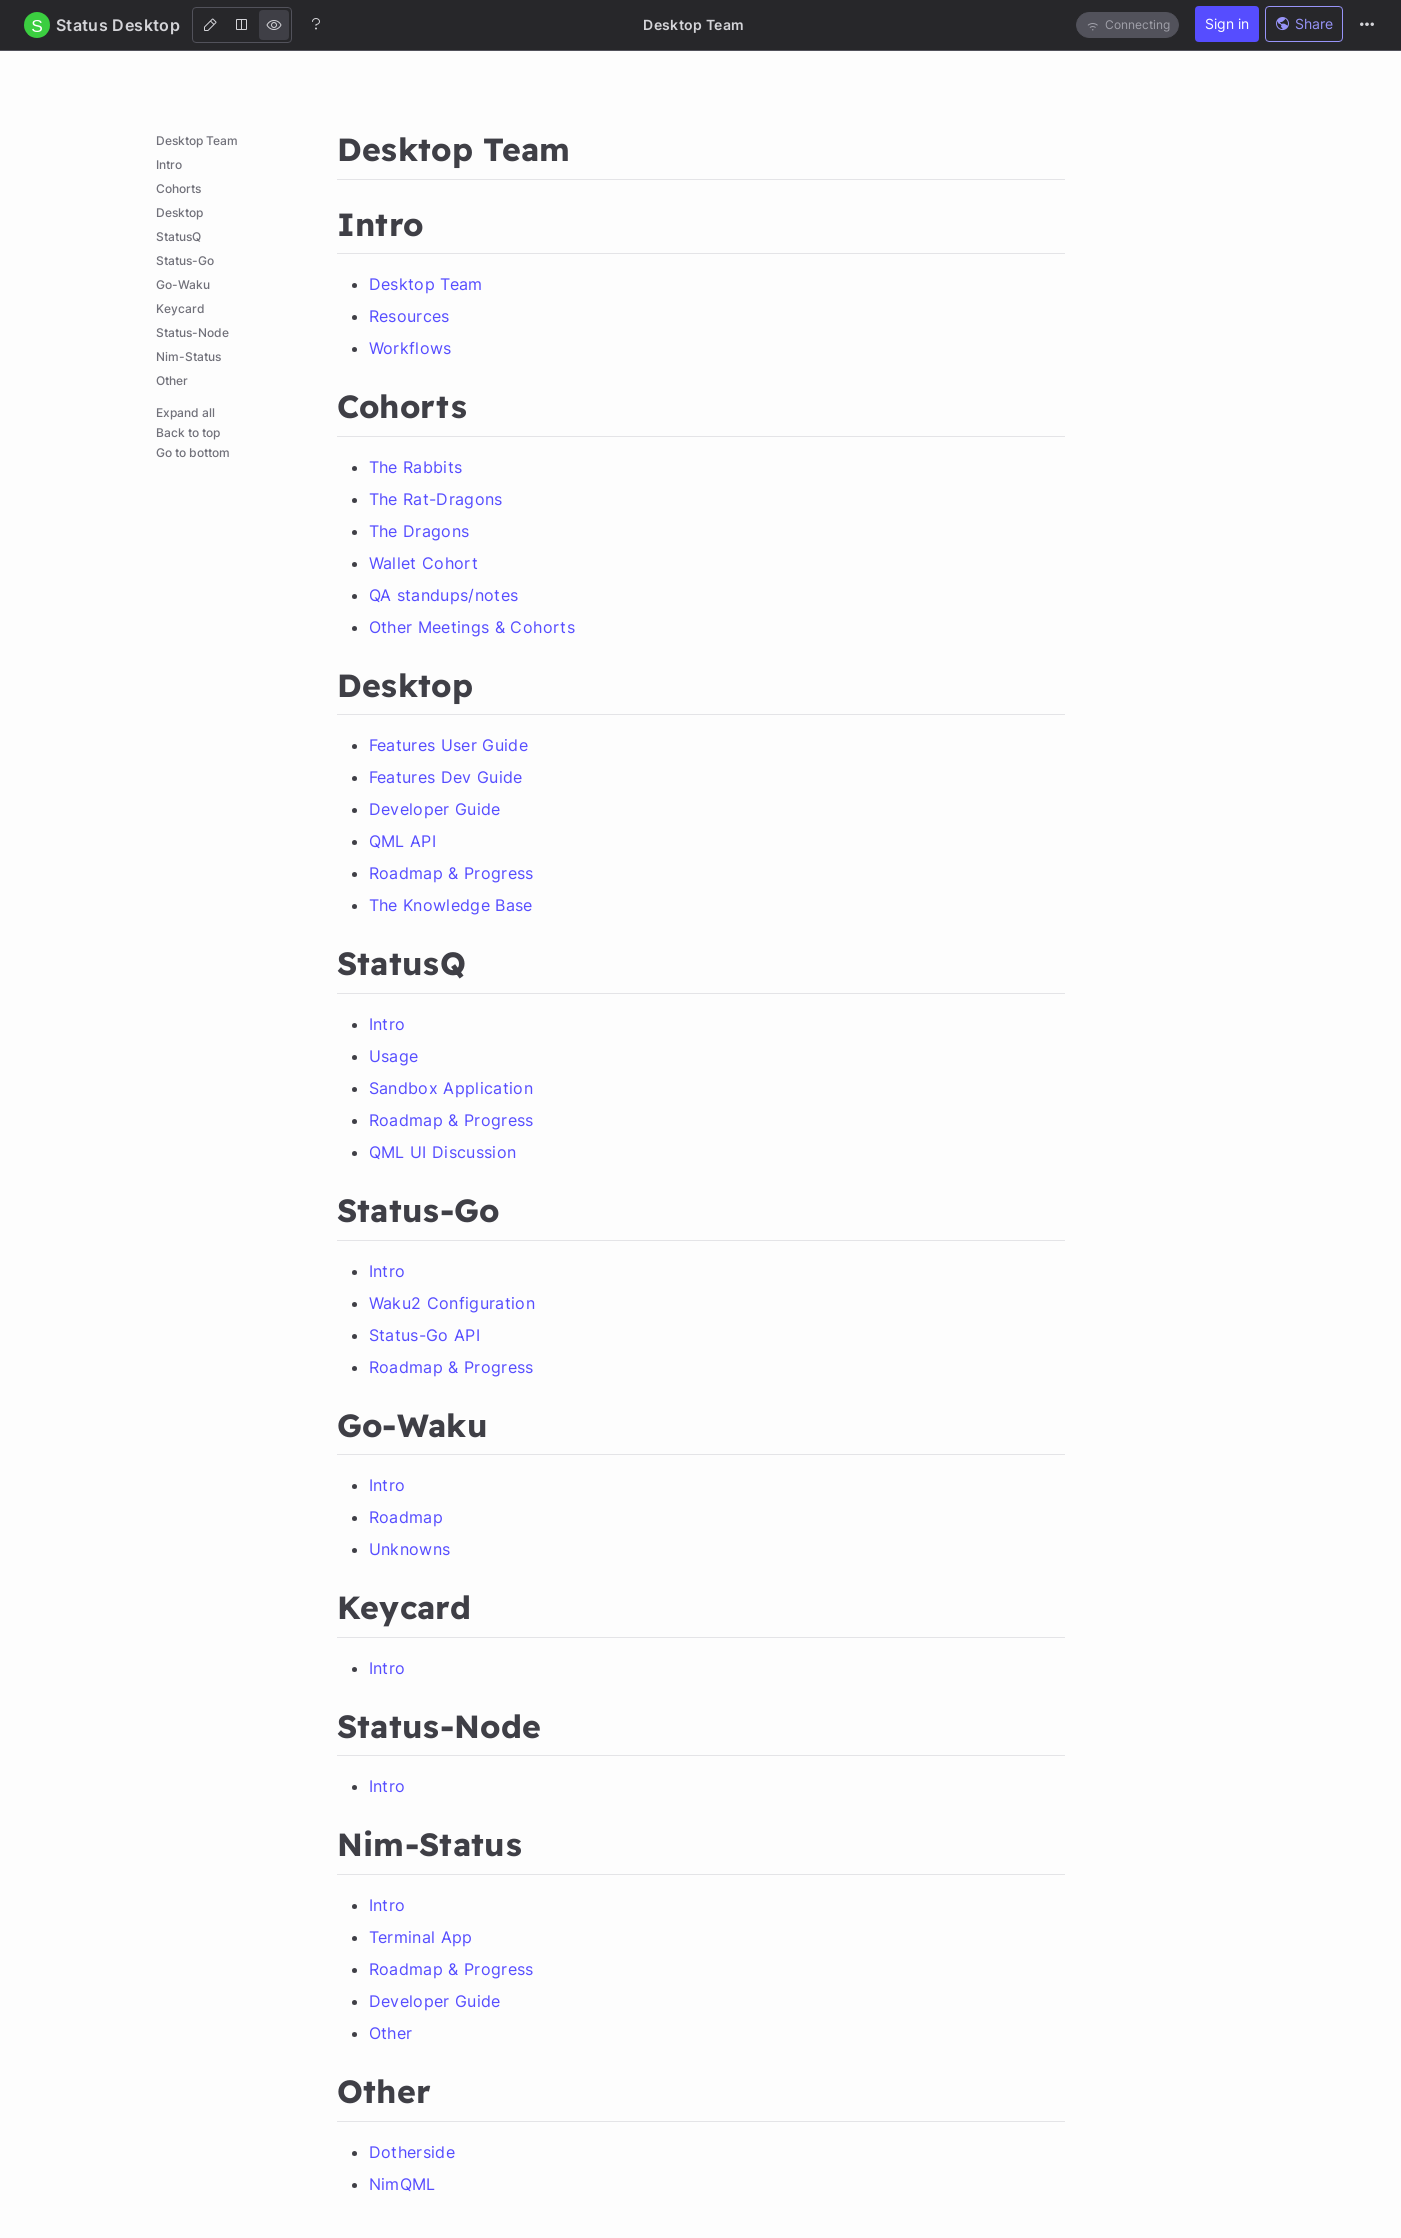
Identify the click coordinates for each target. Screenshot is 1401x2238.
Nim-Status (188, 356)
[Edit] (210, 25)
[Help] (316, 24)
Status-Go (185, 260)
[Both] (242, 25)
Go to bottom (193, 452)
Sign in (1227, 23)
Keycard (180, 308)
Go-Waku (183, 284)
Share (1304, 23)
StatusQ (178, 236)
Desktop (179, 212)
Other (172, 380)
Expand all (185, 412)
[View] (274, 25)
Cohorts (178, 188)
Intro (169, 164)
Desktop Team (197, 140)
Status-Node (192, 332)
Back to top (188, 432)
